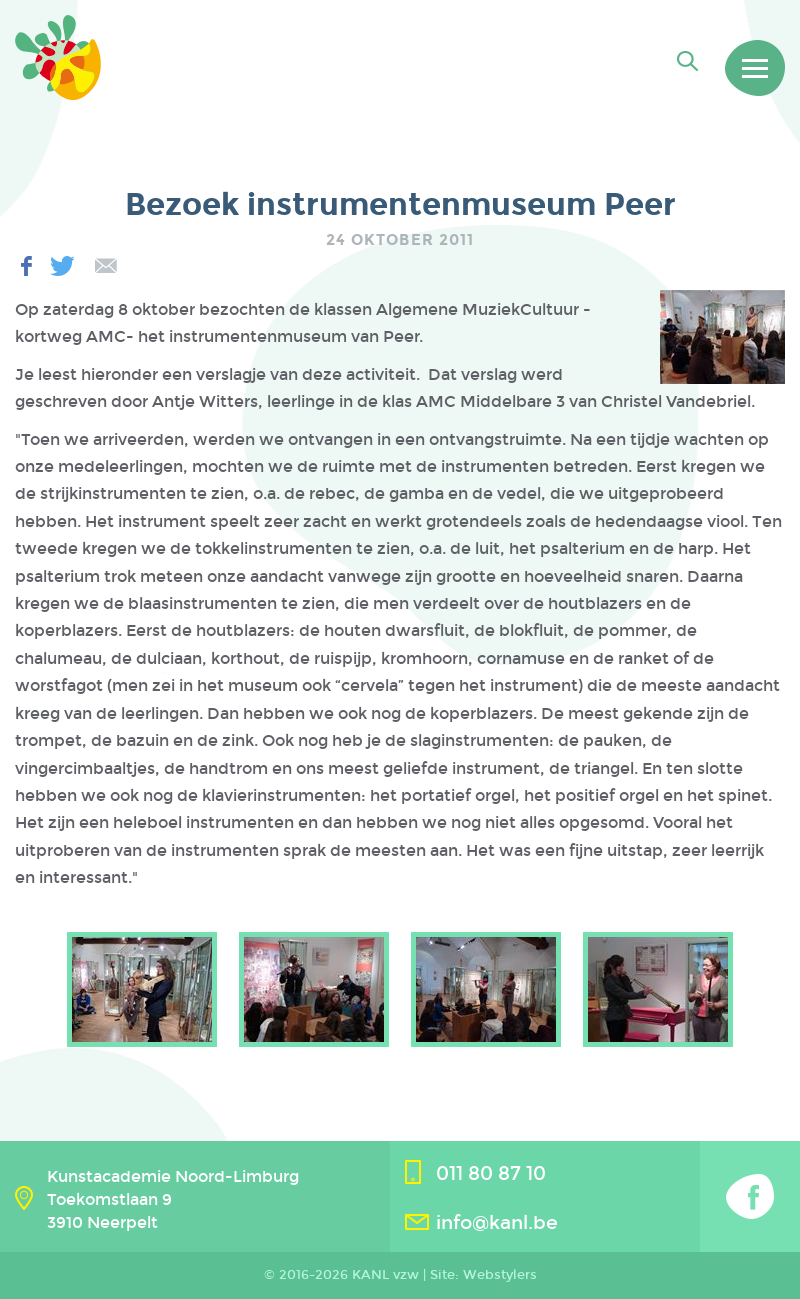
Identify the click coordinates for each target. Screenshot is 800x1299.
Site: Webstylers (483, 1275)
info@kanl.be (497, 1222)
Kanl (65, 64)
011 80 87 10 (491, 1173)
